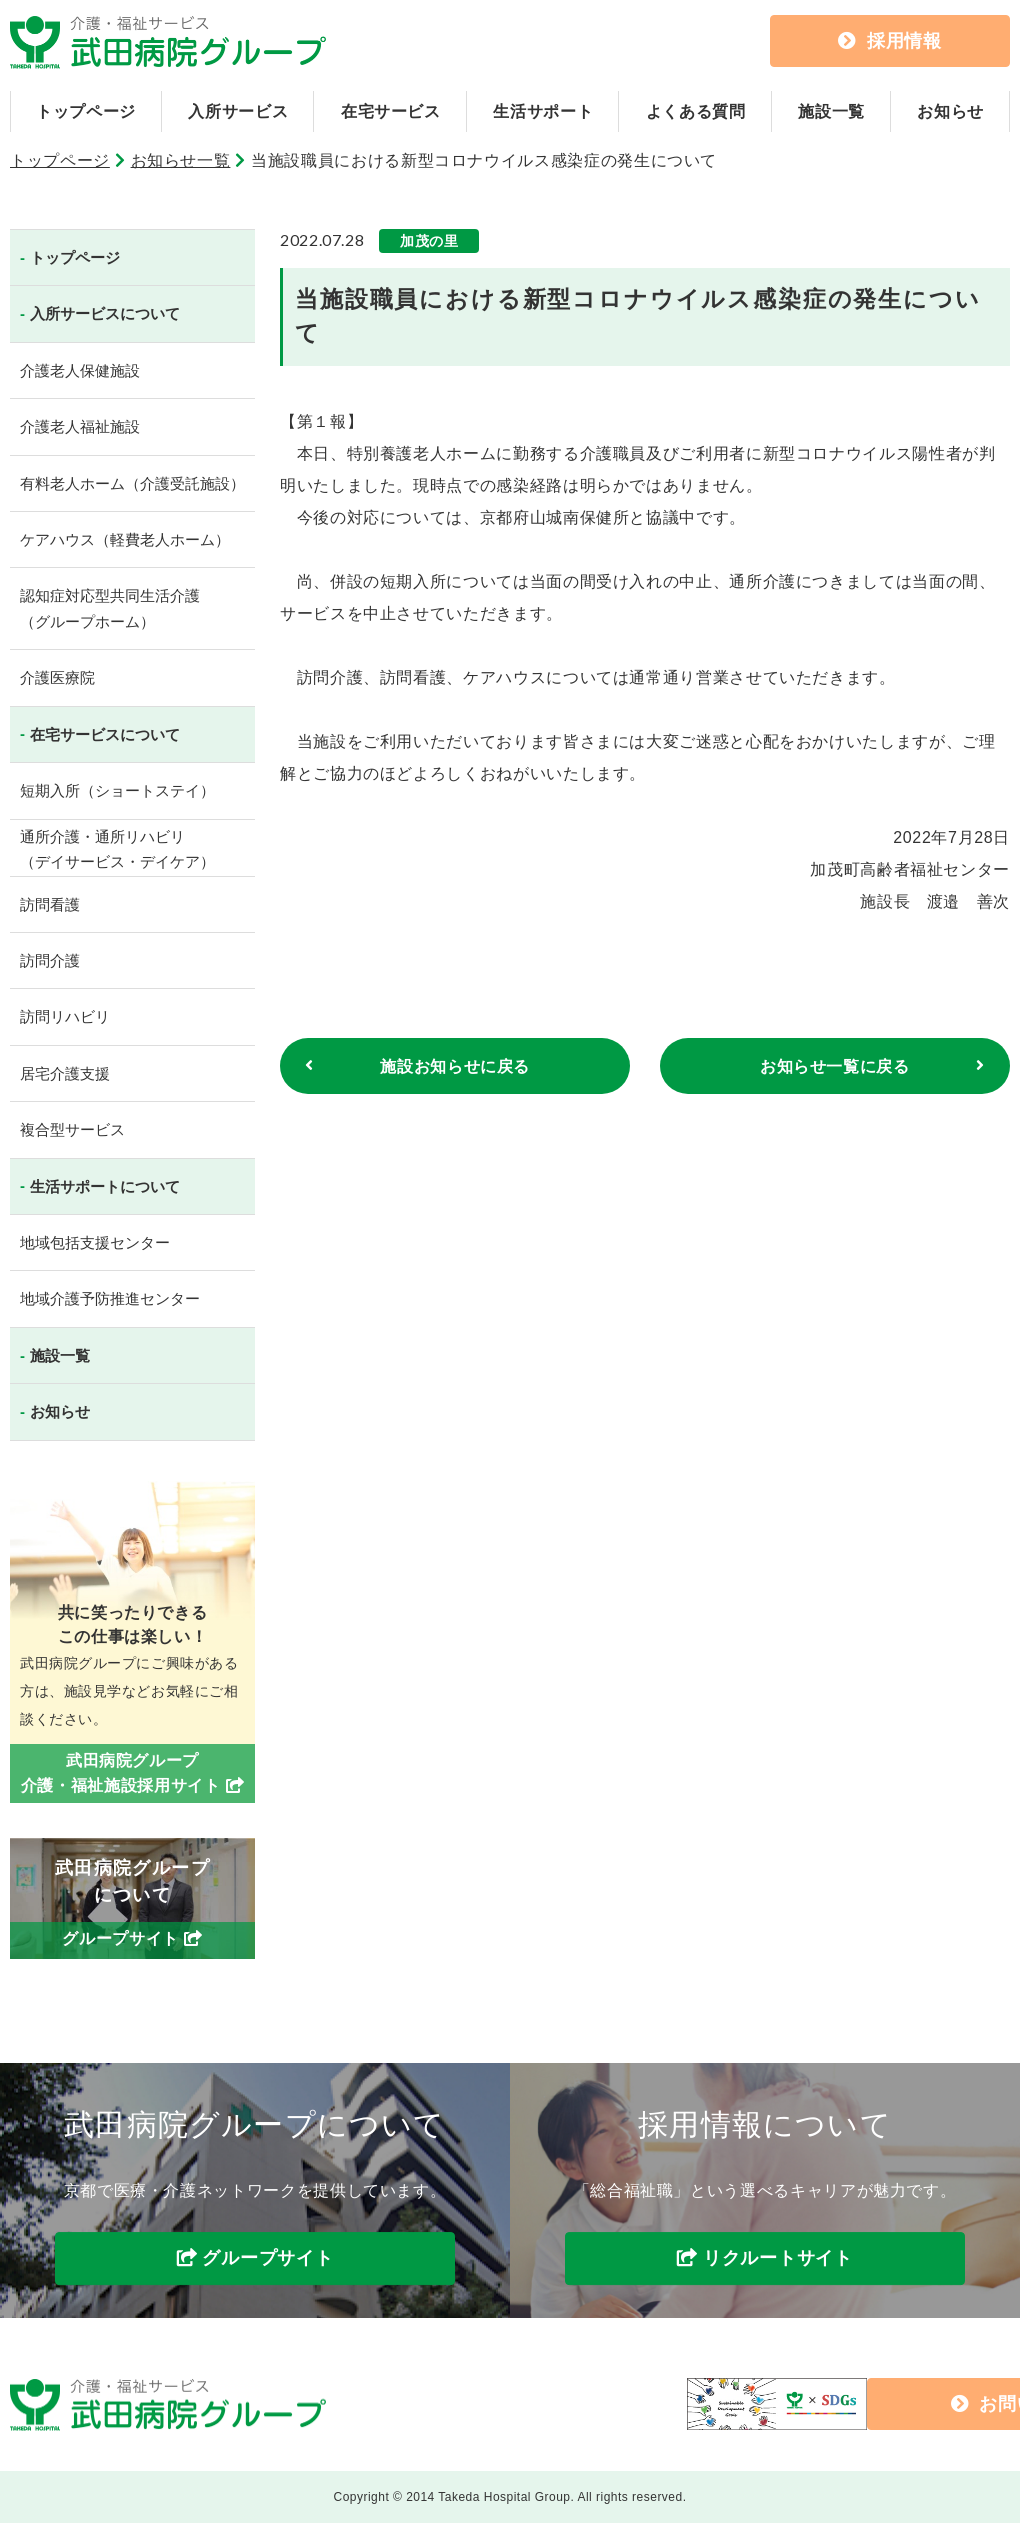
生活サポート (543, 111)
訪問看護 (50, 904)
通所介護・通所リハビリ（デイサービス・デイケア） (117, 849)
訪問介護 (50, 960)
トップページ (86, 111)
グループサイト (267, 2259)
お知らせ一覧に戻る (835, 1066)
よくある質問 (696, 111)
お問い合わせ (851, 2404)
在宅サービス (391, 111)
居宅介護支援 (65, 1073)
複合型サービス (72, 1129)
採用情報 (890, 41)
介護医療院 (57, 677)
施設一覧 (831, 111)
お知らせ (950, 111)
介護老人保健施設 (80, 370)
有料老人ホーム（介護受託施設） (132, 483)
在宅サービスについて (105, 734)
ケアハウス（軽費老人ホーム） (125, 539)
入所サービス (238, 111)
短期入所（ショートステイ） (117, 790)
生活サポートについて (105, 1186)
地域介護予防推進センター (110, 1298)
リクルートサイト (778, 2259)
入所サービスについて (105, 313)
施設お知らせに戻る (455, 1066)
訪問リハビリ (65, 1016)
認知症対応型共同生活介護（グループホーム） (110, 608)
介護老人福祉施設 (80, 426)
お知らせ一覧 (181, 160)
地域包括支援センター (95, 1242)
